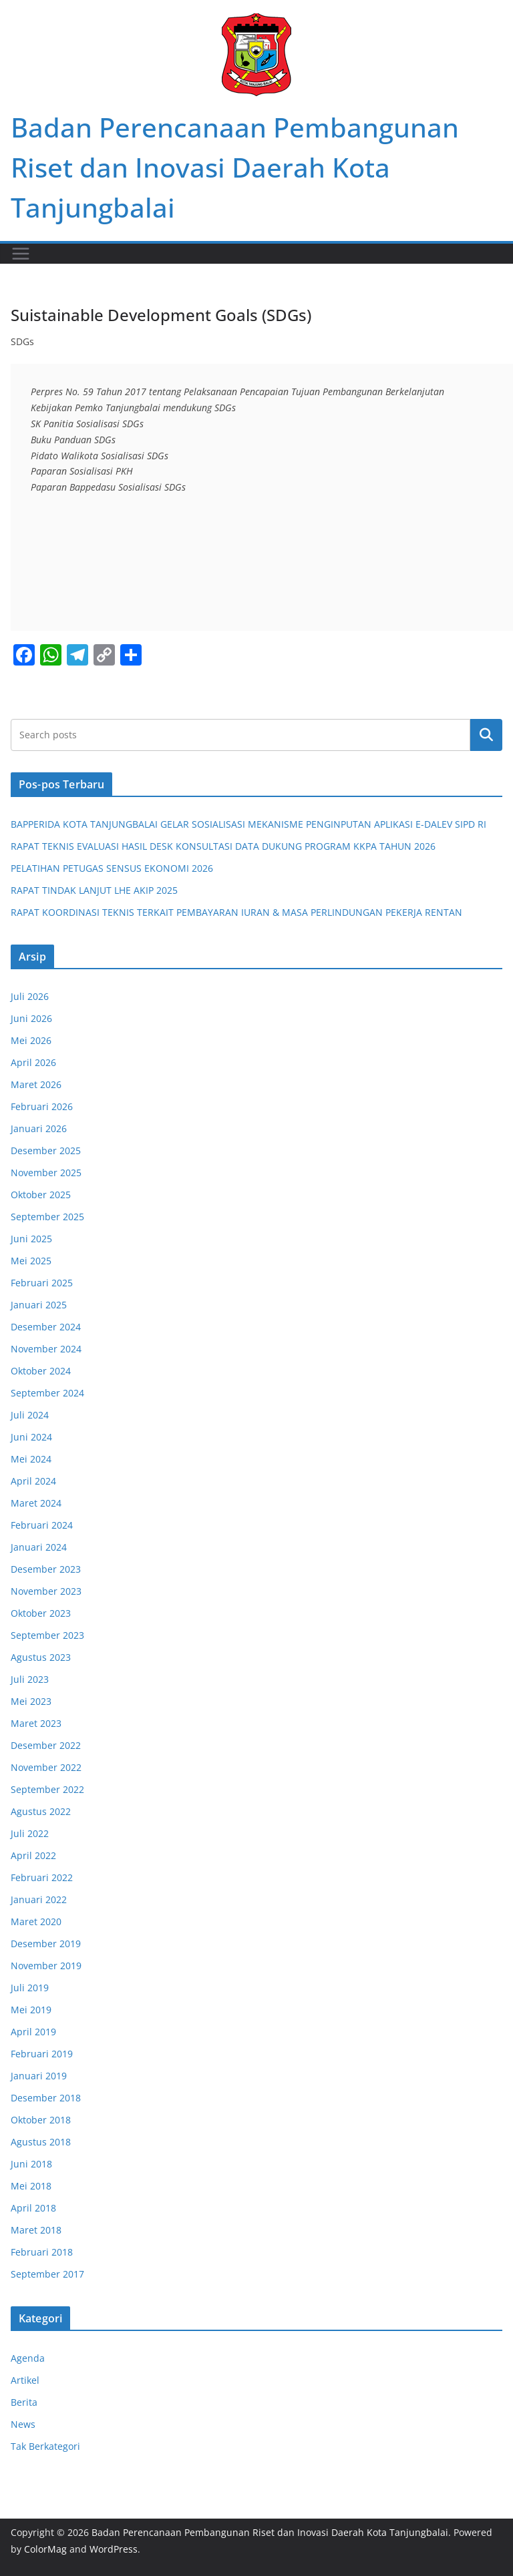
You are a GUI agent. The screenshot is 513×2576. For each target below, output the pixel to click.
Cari (486, 735)
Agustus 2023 (41, 1657)
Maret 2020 (36, 1921)
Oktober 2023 (41, 1613)
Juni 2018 (31, 2163)
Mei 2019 (31, 2009)
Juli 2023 (30, 1679)
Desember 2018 (46, 2097)
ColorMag (45, 2549)
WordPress (114, 2549)
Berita (24, 2402)
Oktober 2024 (41, 1370)
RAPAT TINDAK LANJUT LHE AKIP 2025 (94, 890)
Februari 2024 (42, 1525)
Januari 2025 (39, 1304)
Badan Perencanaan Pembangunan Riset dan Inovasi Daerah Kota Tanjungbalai (235, 167)
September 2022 (47, 1789)
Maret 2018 (36, 2230)
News (23, 2424)
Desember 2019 (46, 1943)
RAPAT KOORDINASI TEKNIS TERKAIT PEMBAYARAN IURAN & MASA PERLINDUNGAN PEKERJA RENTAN (236, 912)
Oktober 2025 (41, 1194)
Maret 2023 (36, 1723)
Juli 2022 (30, 1833)
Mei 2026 (31, 1040)
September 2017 (47, 2274)
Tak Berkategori (45, 2446)
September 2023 (47, 1635)
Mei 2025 (31, 1260)
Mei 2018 (31, 2185)
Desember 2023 (46, 1569)
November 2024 (46, 1348)
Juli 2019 (30, 1987)
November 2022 (46, 1767)
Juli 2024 (30, 1414)
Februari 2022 (42, 1877)
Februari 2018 (42, 2252)
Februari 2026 (42, 1106)
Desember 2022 (46, 1745)
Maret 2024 (36, 1503)
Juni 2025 (31, 1238)
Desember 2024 (46, 1326)
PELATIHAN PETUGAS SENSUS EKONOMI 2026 (112, 868)
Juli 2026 (30, 996)
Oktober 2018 (41, 2119)
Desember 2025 (46, 1150)
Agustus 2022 (41, 1811)
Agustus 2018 (41, 2141)
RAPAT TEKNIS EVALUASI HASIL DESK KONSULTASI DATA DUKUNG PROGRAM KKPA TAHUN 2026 (223, 846)
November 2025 (46, 1172)
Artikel (25, 2380)
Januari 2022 (39, 1899)
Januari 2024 (39, 1547)
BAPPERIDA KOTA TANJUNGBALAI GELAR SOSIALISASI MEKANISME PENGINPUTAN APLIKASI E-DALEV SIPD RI (248, 824)
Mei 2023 (31, 1701)
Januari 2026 (39, 1128)
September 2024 (47, 1392)
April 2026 (33, 1062)
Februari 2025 (42, 1282)
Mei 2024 (31, 1459)
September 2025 (47, 1216)
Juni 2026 (31, 1018)
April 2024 (33, 1481)
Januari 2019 (39, 2075)
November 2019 (46, 1965)
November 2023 (46, 1591)
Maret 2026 (36, 1084)
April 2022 (33, 1855)
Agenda (28, 2358)
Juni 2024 (31, 1437)
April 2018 (33, 2208)
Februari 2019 (42, 2053)
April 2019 (33, 2031)
